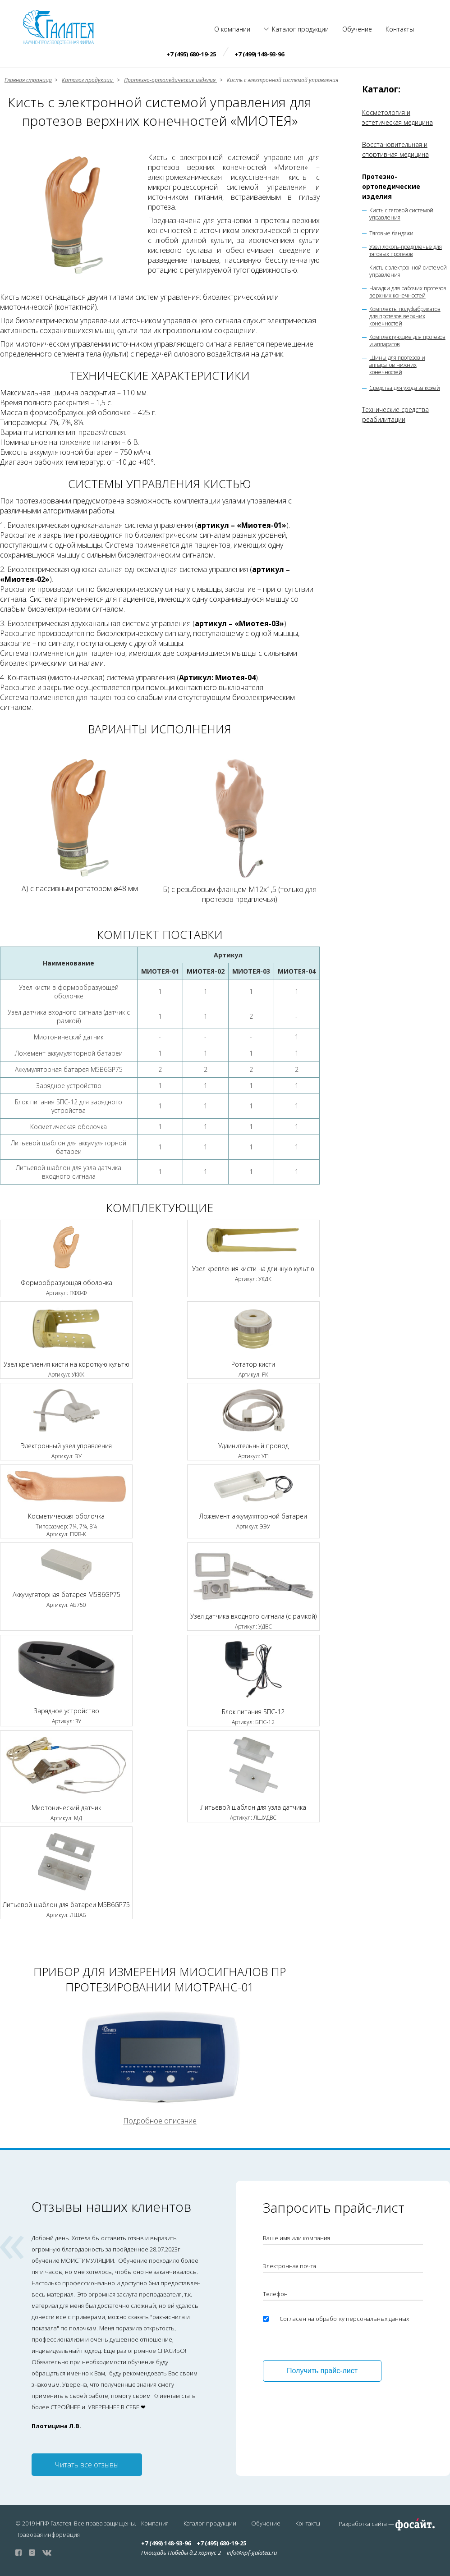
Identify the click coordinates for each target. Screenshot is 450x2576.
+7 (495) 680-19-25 (191, 54)
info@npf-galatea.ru (252, 2553)
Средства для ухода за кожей (404, 388)
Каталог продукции (300, 29)
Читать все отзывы (87, 2465)
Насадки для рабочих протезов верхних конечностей (407, 292)
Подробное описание (160, 2121)
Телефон (275, 2294)
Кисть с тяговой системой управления (401, 214)
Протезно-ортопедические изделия (391, 186)
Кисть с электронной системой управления (408, 271)
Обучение (357, 29)
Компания (155, 2523)
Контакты (400, 29)
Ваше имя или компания (296, 2238)
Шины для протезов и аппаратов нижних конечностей (397, 365)
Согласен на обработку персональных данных (344, 2319)
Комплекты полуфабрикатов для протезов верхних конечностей (405, 316)
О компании (232, 29)
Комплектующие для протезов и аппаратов (407, 341)
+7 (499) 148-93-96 (259, 54)
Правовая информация (47, 2534)
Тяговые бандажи (391, 233)
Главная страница (28, 80)
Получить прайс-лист (322, 2371)
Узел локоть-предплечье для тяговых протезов (405, 250)
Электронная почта (289, 2266)
